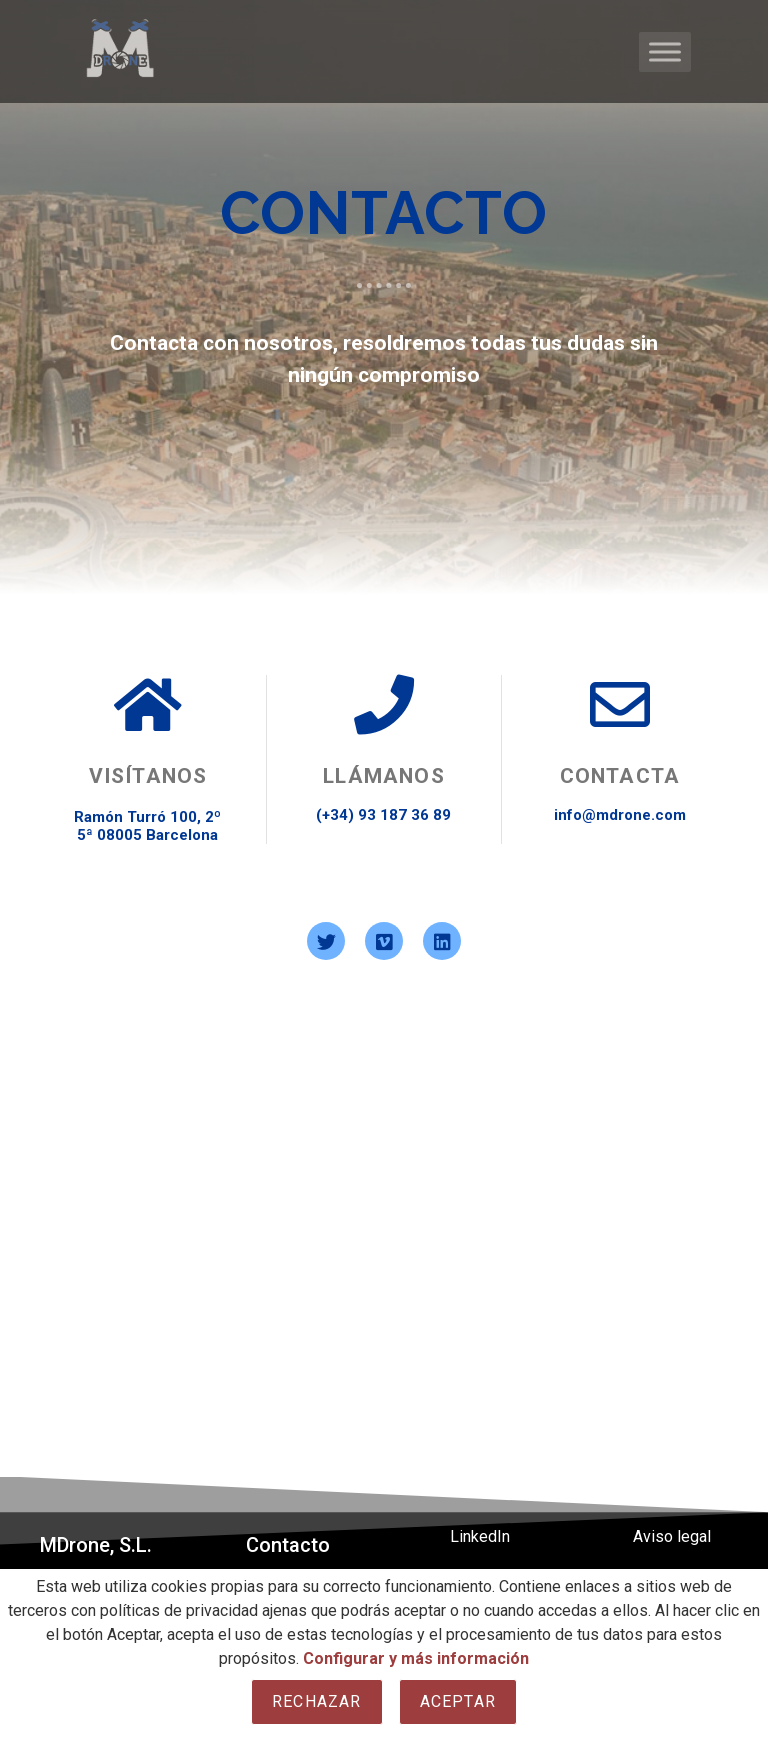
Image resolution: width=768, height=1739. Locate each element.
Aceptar (458, 1701)
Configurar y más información (416, 1658)
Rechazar (317, 1701)
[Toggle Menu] (665, 51)
